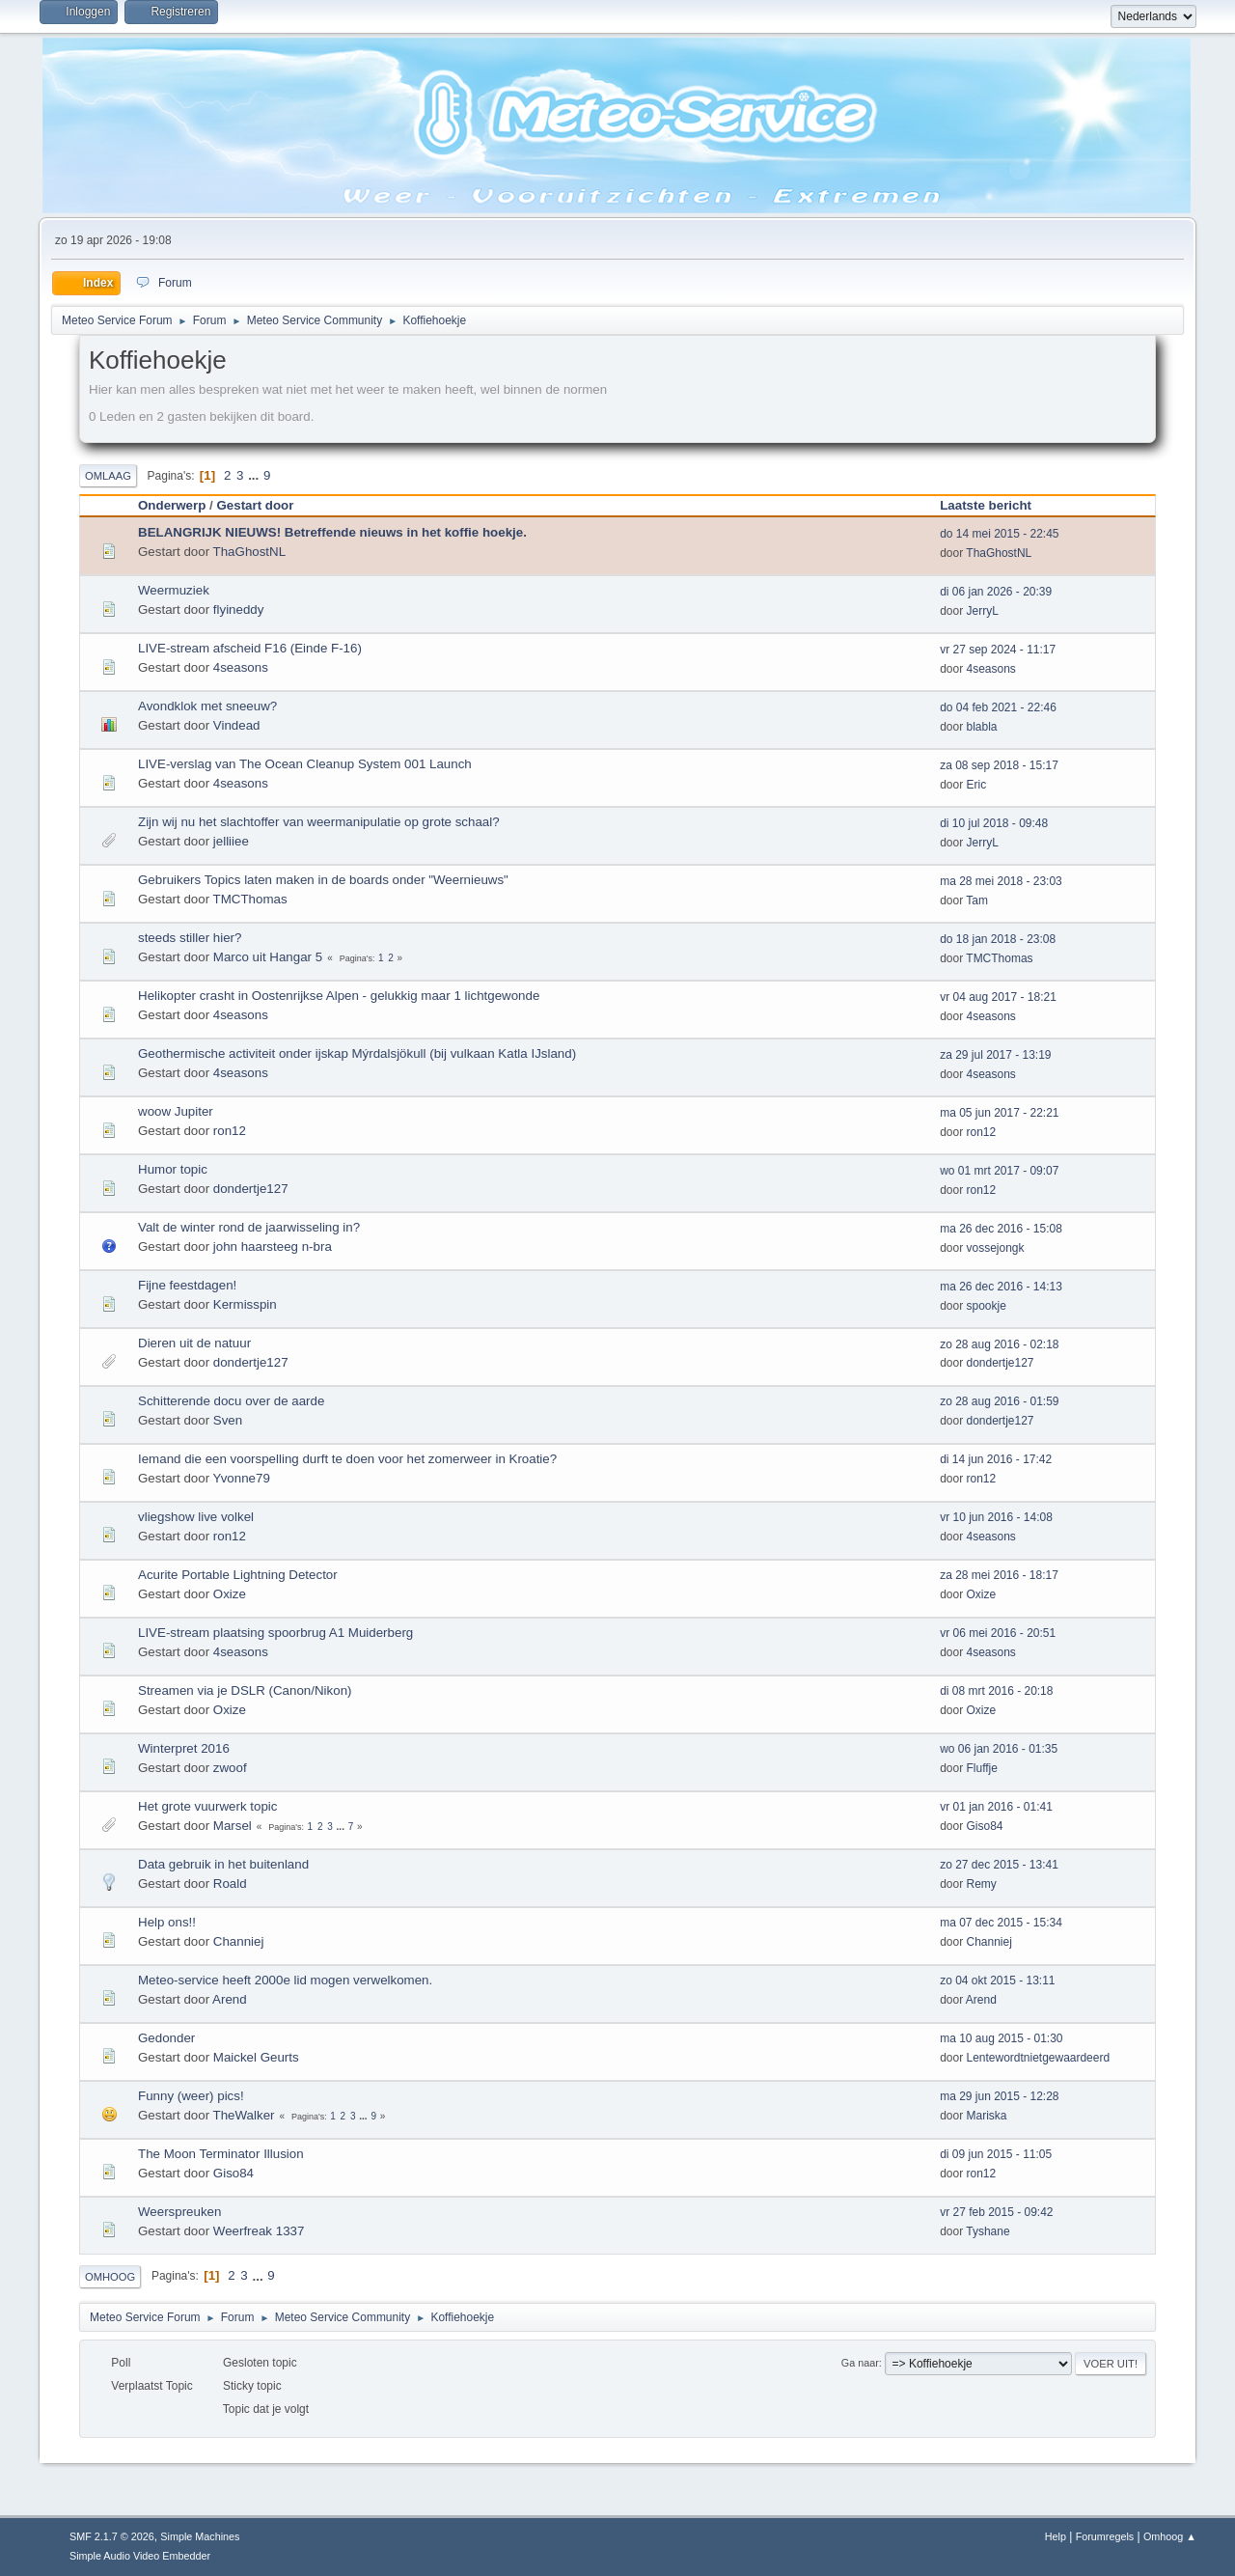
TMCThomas (250, 899)
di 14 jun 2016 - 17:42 (996, 1459)
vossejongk (996, 1248)
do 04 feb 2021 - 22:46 (998, 707)
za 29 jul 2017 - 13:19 (995, 1055)
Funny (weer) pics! (191, 2096)
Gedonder (166, 2038)
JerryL (983, 611)
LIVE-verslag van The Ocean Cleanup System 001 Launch (305, 764)
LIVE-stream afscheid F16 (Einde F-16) (250, 648)
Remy (982, 1884)
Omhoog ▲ (1169, 2536)
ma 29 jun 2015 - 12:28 (999, 2096)
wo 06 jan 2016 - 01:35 (998, 1749)
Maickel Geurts (256, 2057)
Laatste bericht (994, 505)
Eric (977, 784)
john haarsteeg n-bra (272, 1246)
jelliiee (231, 841)
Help (1055, 2536)
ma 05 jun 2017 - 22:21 (999, 1113)
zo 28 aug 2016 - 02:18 (999, 1344)
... (255, 475)
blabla (982, 727)
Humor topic (172, 1169)
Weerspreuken (179, 2211)
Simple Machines (199, 2536)
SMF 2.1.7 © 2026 (111, 2536)
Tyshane (987, 2231)
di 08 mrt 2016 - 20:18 (996, 1691)
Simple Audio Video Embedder (139, 2556)
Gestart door (254, 505)
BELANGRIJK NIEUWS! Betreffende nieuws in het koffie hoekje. (332, 532)
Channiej (238, 1941)
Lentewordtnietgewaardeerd (1039, 2057)
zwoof (230, 1767)
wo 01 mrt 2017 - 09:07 (999, 1170)
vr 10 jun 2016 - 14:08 (996, 1517)
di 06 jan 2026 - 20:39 (996, 591)
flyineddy (238, 609)
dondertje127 (250, 1188)
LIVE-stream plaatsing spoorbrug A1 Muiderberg (275, 1632)
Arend (229, 1999)
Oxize (229, 1594)
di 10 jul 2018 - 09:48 (994, 823)
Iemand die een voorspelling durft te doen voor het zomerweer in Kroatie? (347, 1459)
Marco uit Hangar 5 (267, 957)
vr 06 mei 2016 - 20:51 (998, 1633)
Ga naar (860, 2362)
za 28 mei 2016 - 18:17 (999, 1575)
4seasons (240, 667)
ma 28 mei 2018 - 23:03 (1001, 881)
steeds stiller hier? (189, 937)
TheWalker (244, 2115)
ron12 (229, 1130)
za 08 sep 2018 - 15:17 (999, 765)
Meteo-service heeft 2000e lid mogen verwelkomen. (285, 1980)
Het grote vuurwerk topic (207, 1806)
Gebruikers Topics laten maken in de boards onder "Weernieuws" (323, 880)
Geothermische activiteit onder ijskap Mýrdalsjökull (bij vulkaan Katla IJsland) (357, 1053)
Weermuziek (173, 590)
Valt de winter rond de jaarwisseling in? (249, 1227)
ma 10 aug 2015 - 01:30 (1001, 2038)
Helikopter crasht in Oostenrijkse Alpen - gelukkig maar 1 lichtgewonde (338, 995)
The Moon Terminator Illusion (221, 2154)
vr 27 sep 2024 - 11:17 (998, 649)
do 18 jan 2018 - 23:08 (998, 939)
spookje (986, 1306)
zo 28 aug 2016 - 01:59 (999, 1401)
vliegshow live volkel (196, 1517)
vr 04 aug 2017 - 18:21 (998, 997)
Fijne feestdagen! (187, 1285)
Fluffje (982, 1768)
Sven (227, 1420)
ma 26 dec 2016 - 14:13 (1001, 1286)
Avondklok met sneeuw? (207, 706)
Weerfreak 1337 (259, 2231)
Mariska (987, 2115)
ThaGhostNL (250, 551)
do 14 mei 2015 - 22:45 (999, 533)
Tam (977, 900)
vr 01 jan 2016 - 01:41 (996, 1807)
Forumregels (1105, 2536)
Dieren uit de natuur (194, 1343)
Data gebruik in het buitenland (223, 1864)
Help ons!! (167, 1922)
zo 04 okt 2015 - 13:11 (997, 1980)
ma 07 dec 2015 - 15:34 (1001, 1922)
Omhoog (110, 2277)
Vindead (237, 725)
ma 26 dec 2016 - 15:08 (1001, 1228)
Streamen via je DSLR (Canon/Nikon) (245, 1690)
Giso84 (985, 1826)
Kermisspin (245, 1304)
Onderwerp (172, 505)
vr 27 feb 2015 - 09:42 (996, 2212)
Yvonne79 (241, 1478)
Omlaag (108, 476)
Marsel (232, 1825)
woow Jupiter (175, 1111)
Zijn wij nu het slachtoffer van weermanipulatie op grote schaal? (319, 822)
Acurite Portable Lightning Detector (238, 1574)
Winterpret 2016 (184, 1748)
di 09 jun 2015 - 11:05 (996, 2154)
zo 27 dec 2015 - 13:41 (999, 1864)
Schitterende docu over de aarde (231, 1401)
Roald (230, 1883)
